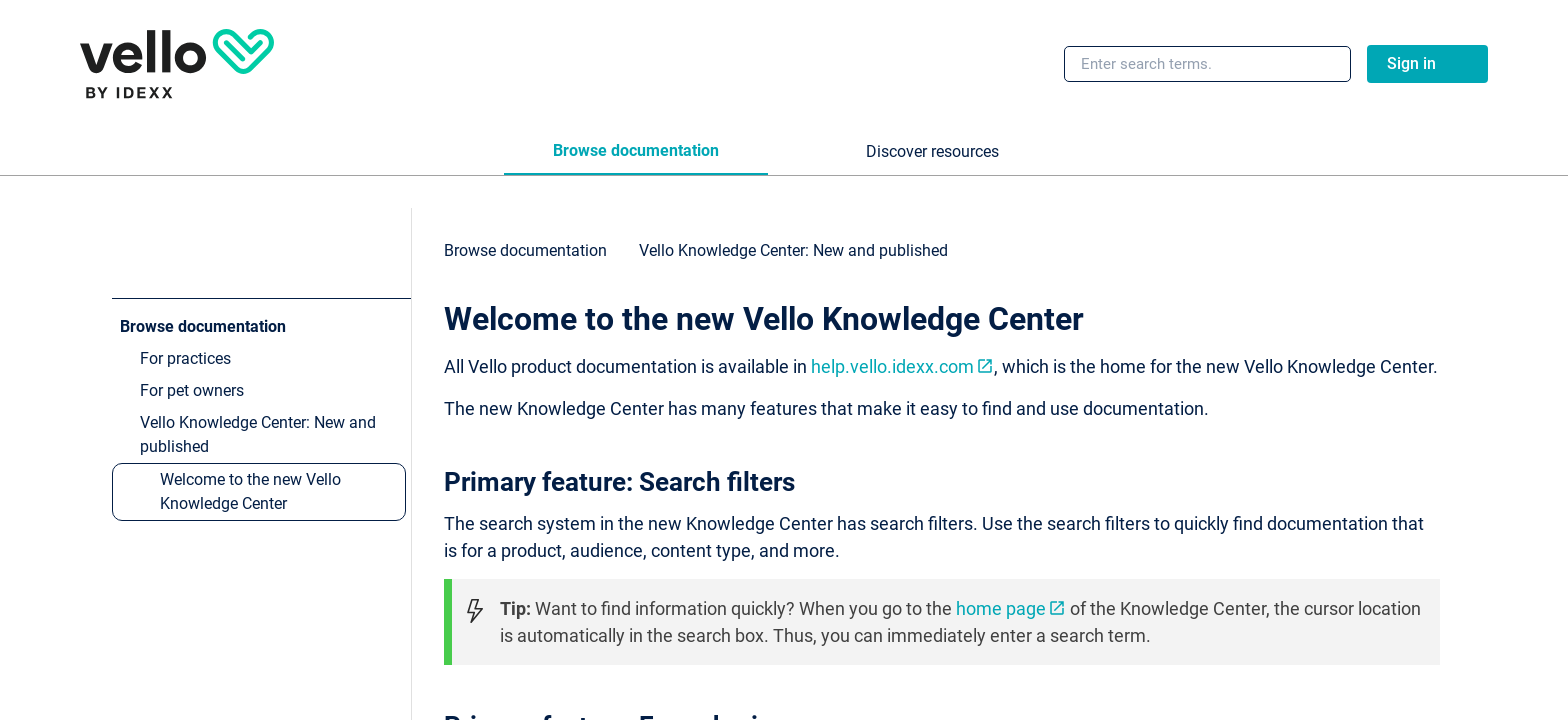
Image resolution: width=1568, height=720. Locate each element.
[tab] (636, 152)
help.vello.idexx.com (892, 366)
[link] (177, 64)
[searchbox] (1314, 64)
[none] (1448, 260)
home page (1001, 608)
